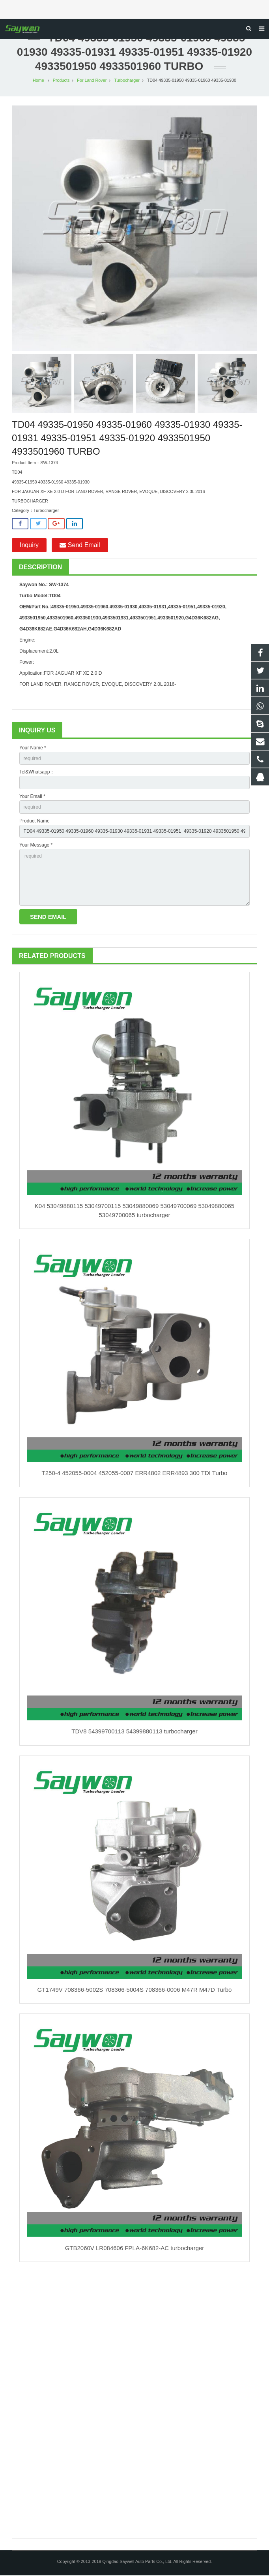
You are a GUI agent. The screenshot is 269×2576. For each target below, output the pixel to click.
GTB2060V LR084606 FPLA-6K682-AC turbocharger (134, 2248)
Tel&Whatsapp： (36, 772)
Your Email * (32, 797)
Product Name (34, 821)
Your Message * (35, 846)
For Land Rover (91, 81)
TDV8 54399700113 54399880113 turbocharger (134, 1732)
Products (61, 81)
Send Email (80, 545)
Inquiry (29, 545)
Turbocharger (126, 81)
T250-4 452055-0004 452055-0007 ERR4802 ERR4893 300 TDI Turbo (135, 1473)
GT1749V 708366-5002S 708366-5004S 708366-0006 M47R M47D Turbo (134, 1990)
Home (38, 81)
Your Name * (32, 748)
